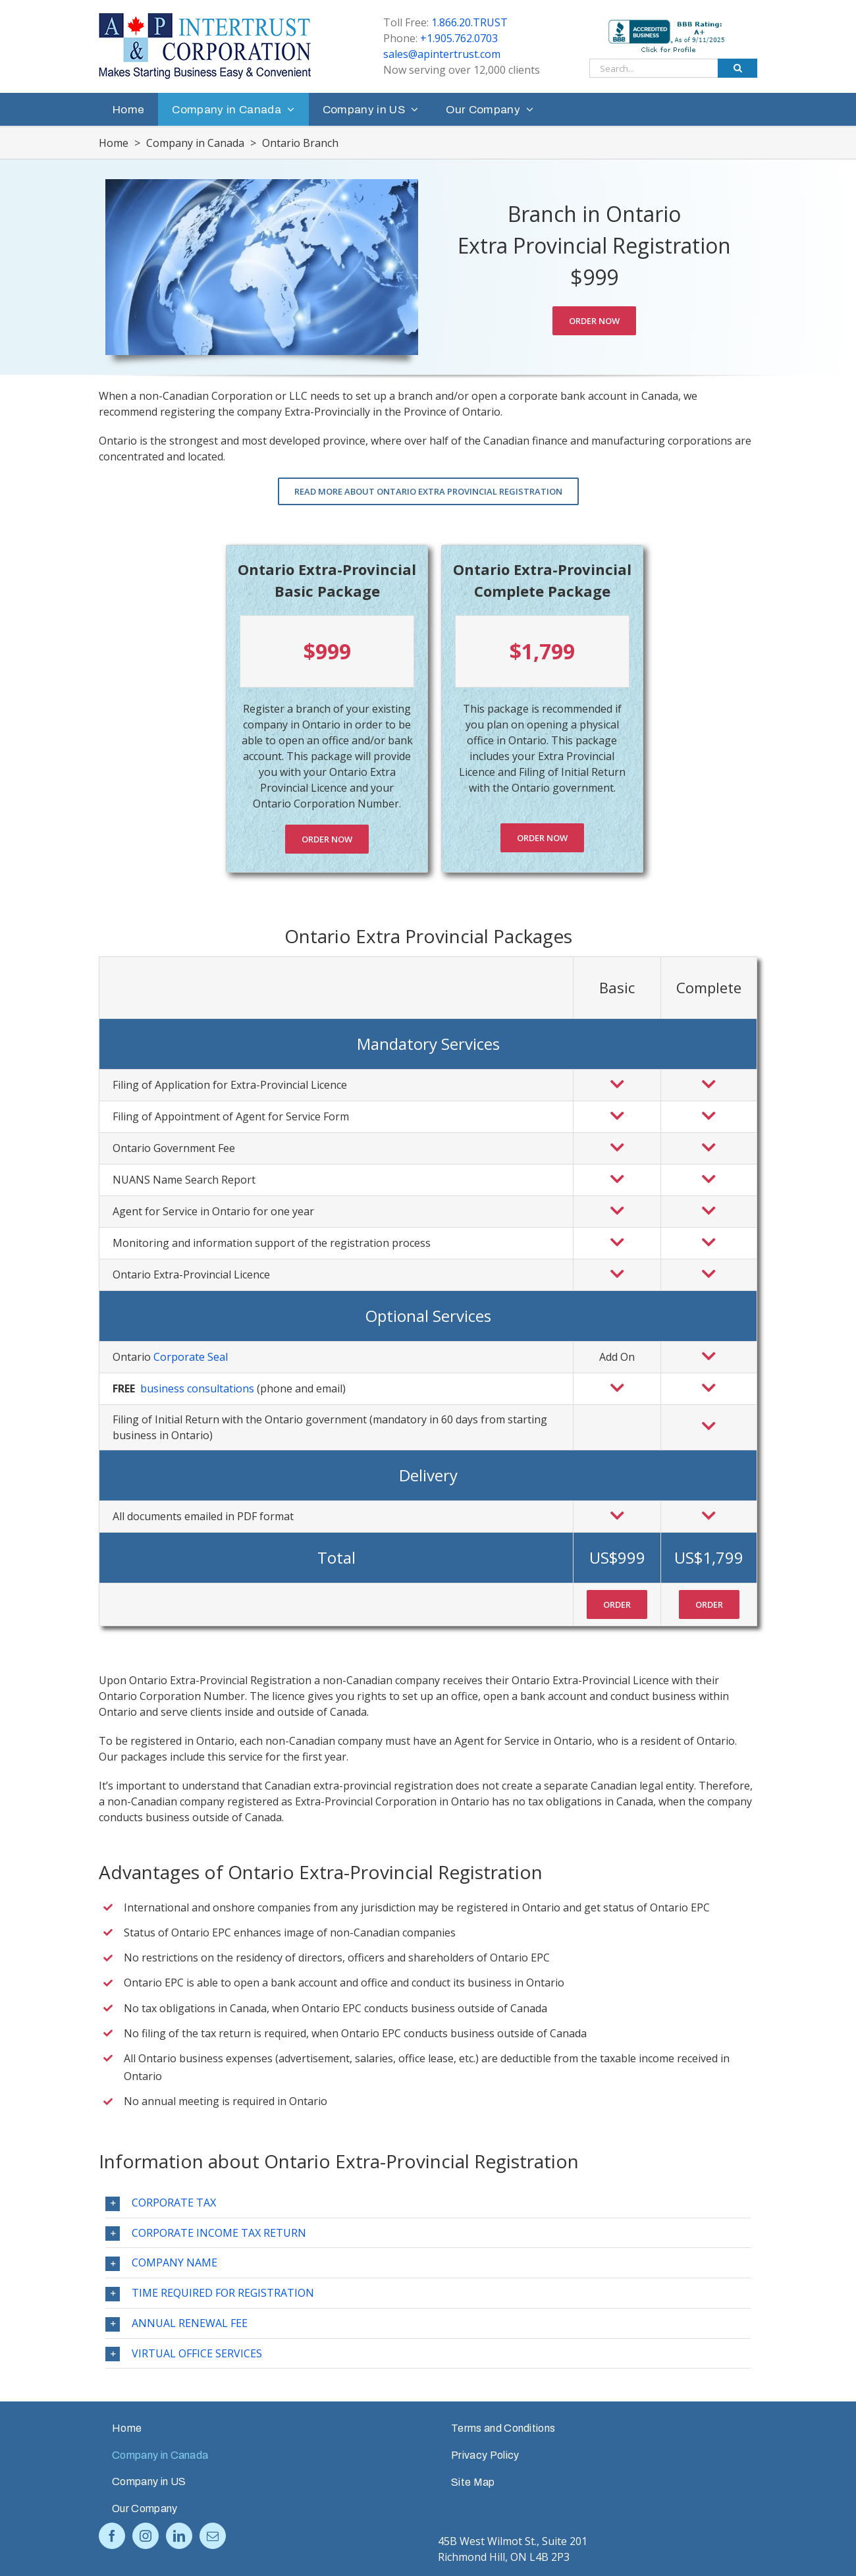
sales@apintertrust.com (441, 54)
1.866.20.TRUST (469, 22)
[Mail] (213, 2536)
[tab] (428, 2203)
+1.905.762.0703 (459, 38)
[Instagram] (145, 2536)
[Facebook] (112, 2536)
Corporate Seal (190, 1357)
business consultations (197, 1388)
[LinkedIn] (179, 2536)
